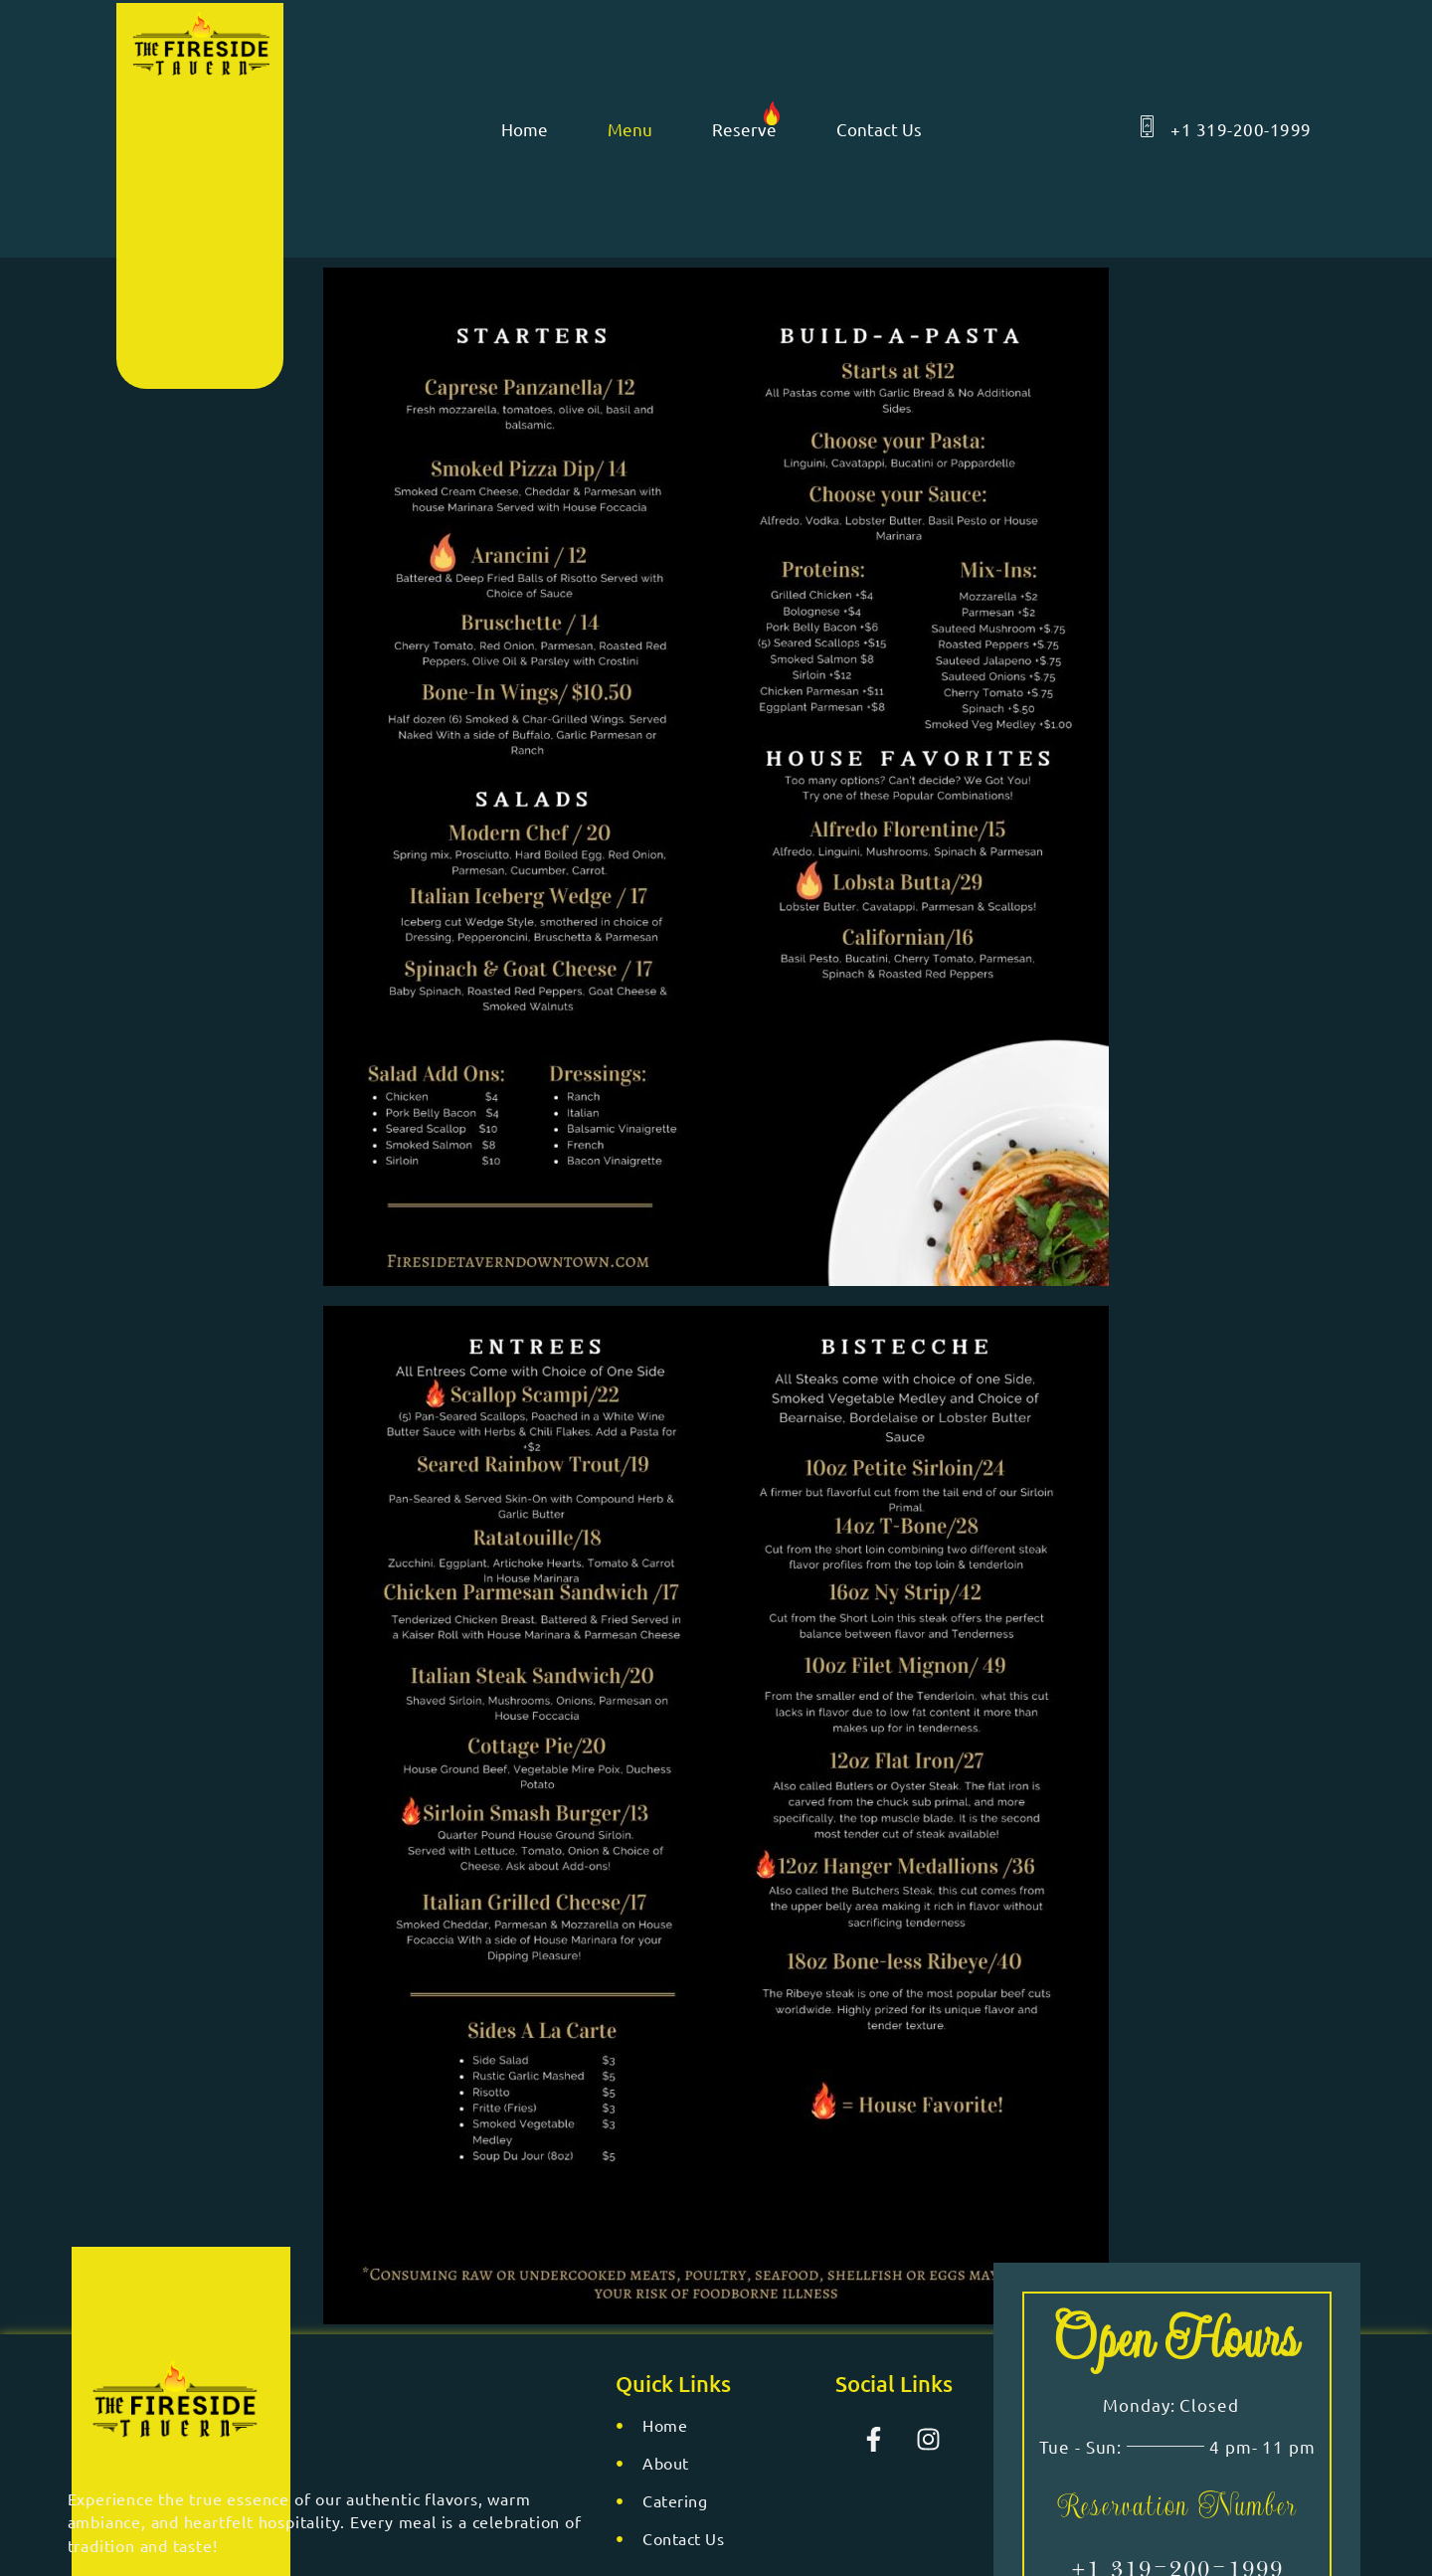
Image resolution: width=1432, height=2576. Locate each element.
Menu (630, 128)
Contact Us (879, 128)
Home (524, 128)
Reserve (744, 128)
